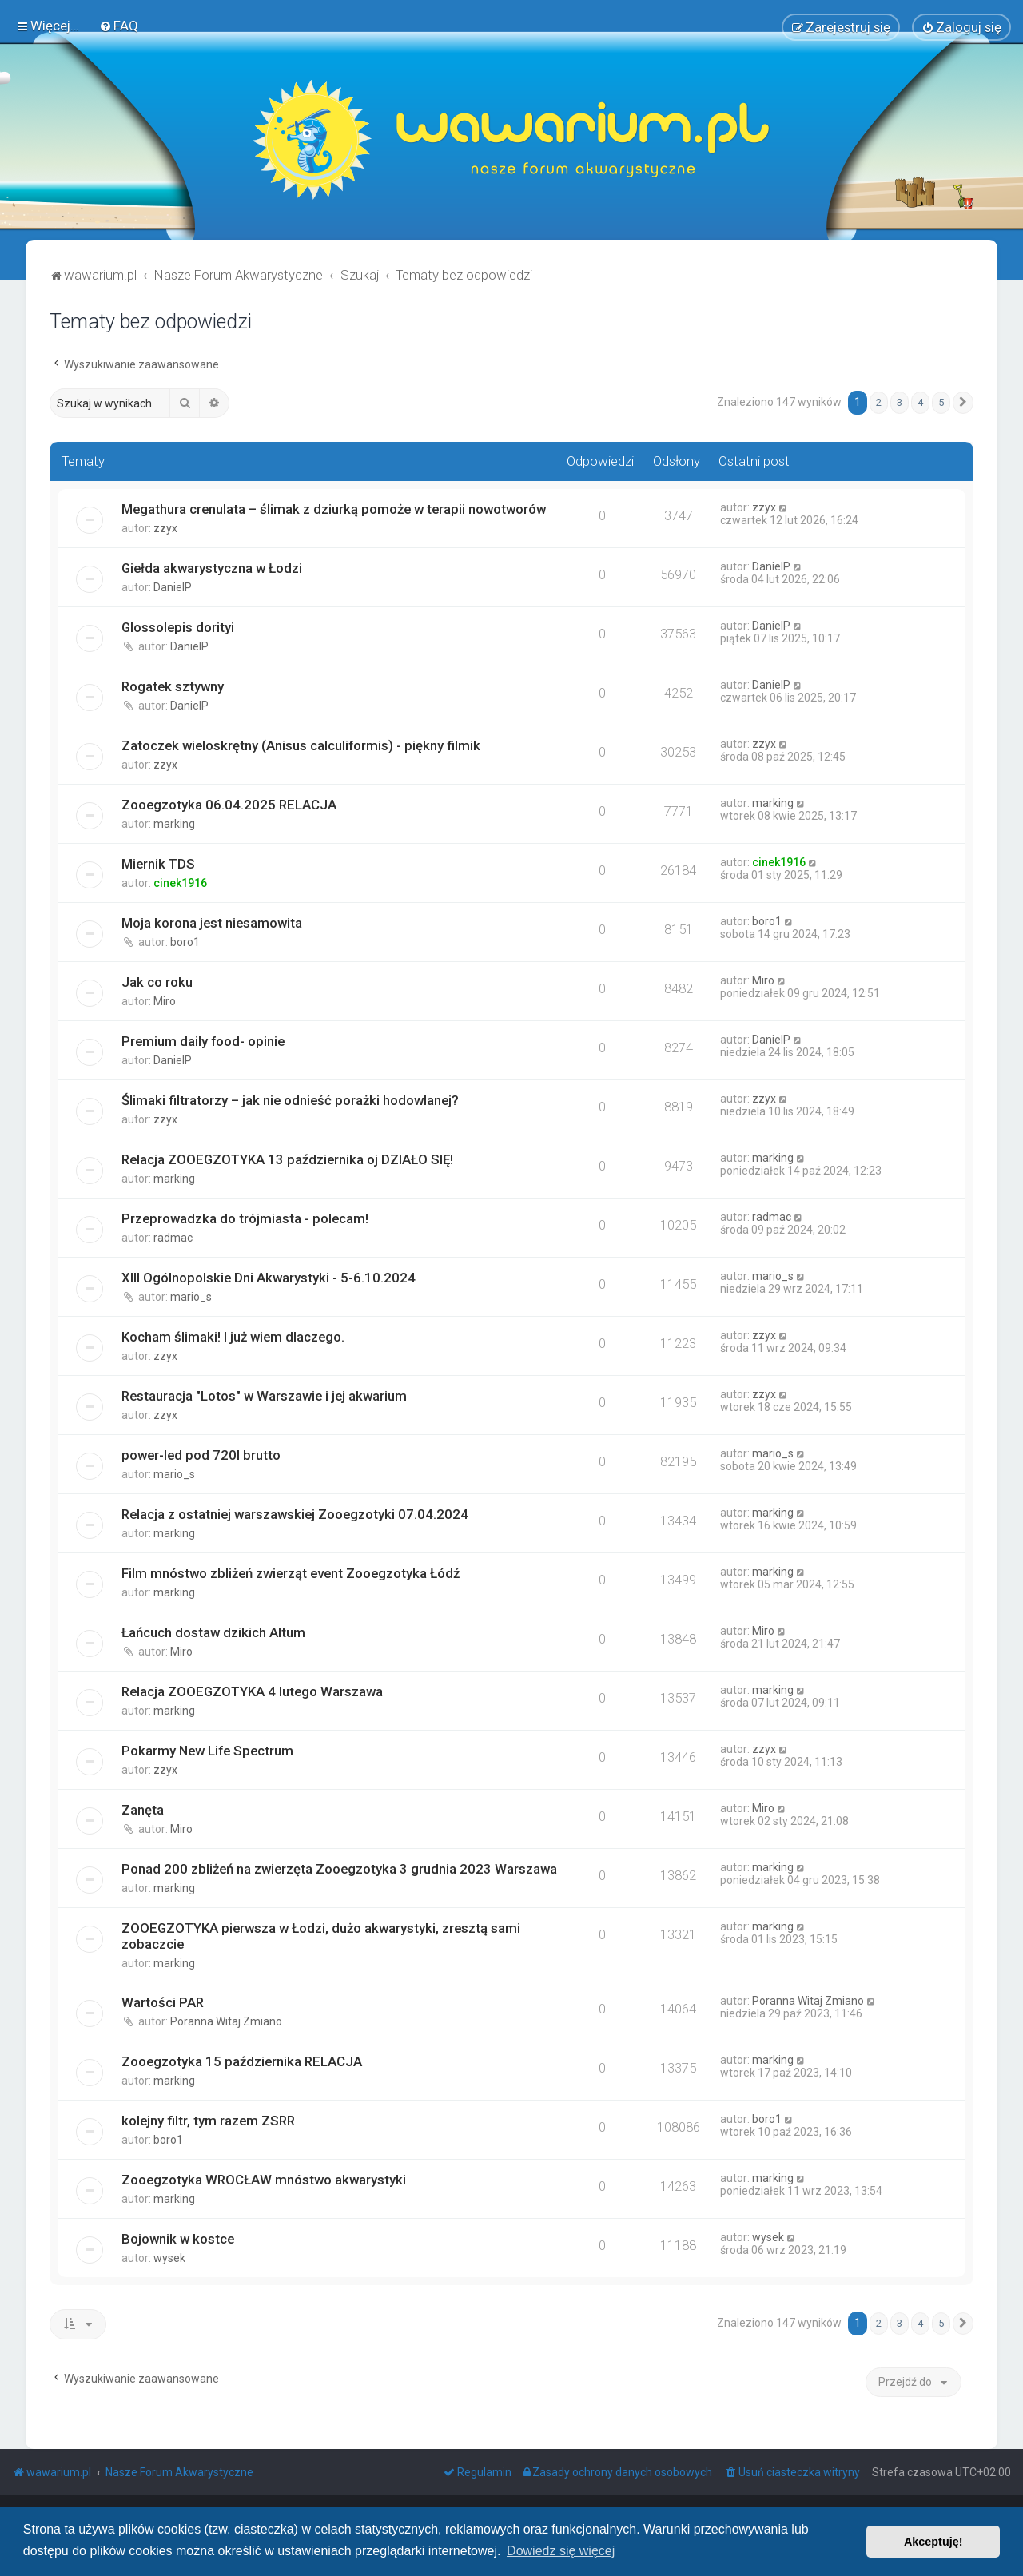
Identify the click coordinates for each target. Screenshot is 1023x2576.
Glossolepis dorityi (177, 627)
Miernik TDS (158, 864)
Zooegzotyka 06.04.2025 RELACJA (228, 805)
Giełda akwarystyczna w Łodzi (211, 568)
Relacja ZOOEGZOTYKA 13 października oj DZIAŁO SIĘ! (287, 1159)
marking (174, 823)
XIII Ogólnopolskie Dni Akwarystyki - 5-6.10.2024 (268, 1278)
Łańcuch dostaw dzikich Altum (213, 1632)
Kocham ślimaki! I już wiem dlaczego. (232, 1337)
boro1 (185, 942)
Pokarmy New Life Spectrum (207, 1751)
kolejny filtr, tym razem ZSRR (208, 2121)
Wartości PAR (162, 2002)
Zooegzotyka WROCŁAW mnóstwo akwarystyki (263, 2180)
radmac (173, 1237)
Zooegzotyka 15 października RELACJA (241, 2061)
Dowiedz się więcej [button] (561, 2551)
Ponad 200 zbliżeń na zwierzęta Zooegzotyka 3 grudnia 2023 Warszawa (339, 1869)
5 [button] (941, 402)
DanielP (172, 587)
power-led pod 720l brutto (201, 1455)
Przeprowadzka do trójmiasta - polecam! (244, 1218)
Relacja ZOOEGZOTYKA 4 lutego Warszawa (252, 1691)
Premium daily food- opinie (203, 1041)
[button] (963, 403)
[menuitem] (118, 26)
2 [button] (879, 402)
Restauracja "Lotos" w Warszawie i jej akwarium (264, 1396)
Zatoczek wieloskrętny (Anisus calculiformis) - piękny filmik (300, 745)
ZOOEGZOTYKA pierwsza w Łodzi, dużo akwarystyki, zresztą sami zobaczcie (320, 1936)
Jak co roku (157, 982)
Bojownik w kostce (177, 2239)
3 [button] (899, 402)
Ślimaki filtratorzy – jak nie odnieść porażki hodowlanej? (290, 1100)
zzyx (165, 528)
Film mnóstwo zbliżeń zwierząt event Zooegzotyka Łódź (290, 1573)
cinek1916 (180, 883)
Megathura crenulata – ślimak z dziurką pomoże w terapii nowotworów (333, 509)
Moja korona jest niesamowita (211, 923)
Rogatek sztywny (172, 686)
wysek (169, 2258)
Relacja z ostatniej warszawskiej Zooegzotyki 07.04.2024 (294, 1514)
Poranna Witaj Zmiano (226, 2021)
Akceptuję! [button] (933, 2541)
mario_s (191, 1296)
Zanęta (142, 1810)
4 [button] (920, 402)
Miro (164, 1001)
